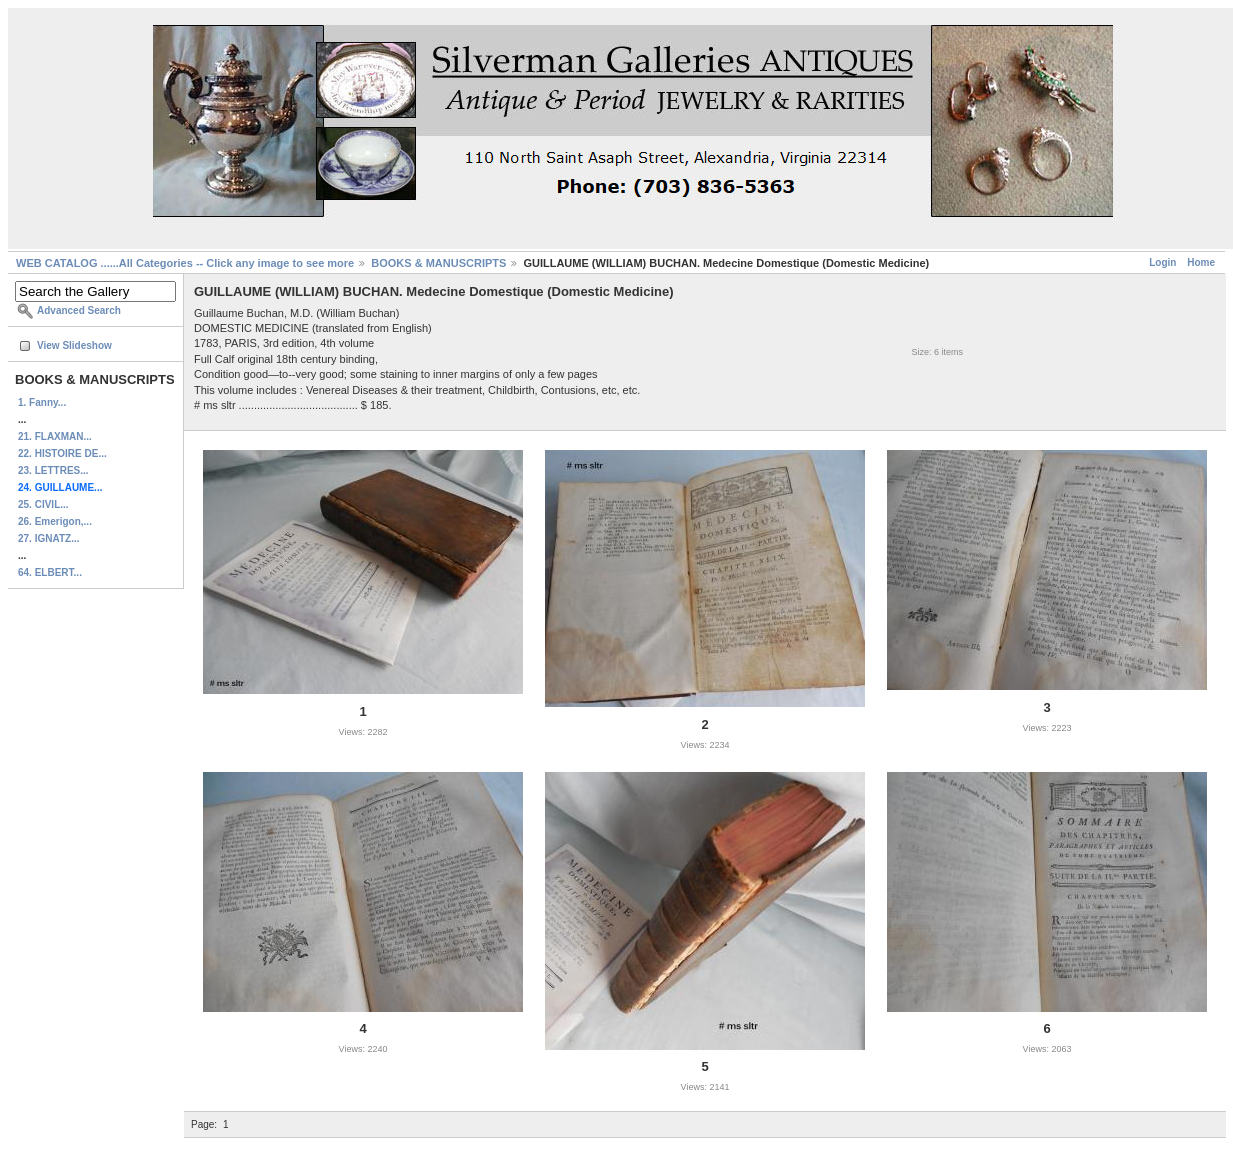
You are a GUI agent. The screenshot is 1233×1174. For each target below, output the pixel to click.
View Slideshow (74, 345)
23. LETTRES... (53, 470)
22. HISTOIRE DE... (62, 453)
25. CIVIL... (43, 504)
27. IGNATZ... (49, 538)
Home (1201, 262)
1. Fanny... (42, 402)
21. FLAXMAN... (55, 436)
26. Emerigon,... (55, 521)
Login (1162, 262)
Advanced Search (79, 310)
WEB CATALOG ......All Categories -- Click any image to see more (185, 263)
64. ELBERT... (50, 572)
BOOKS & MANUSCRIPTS (438, 263)
